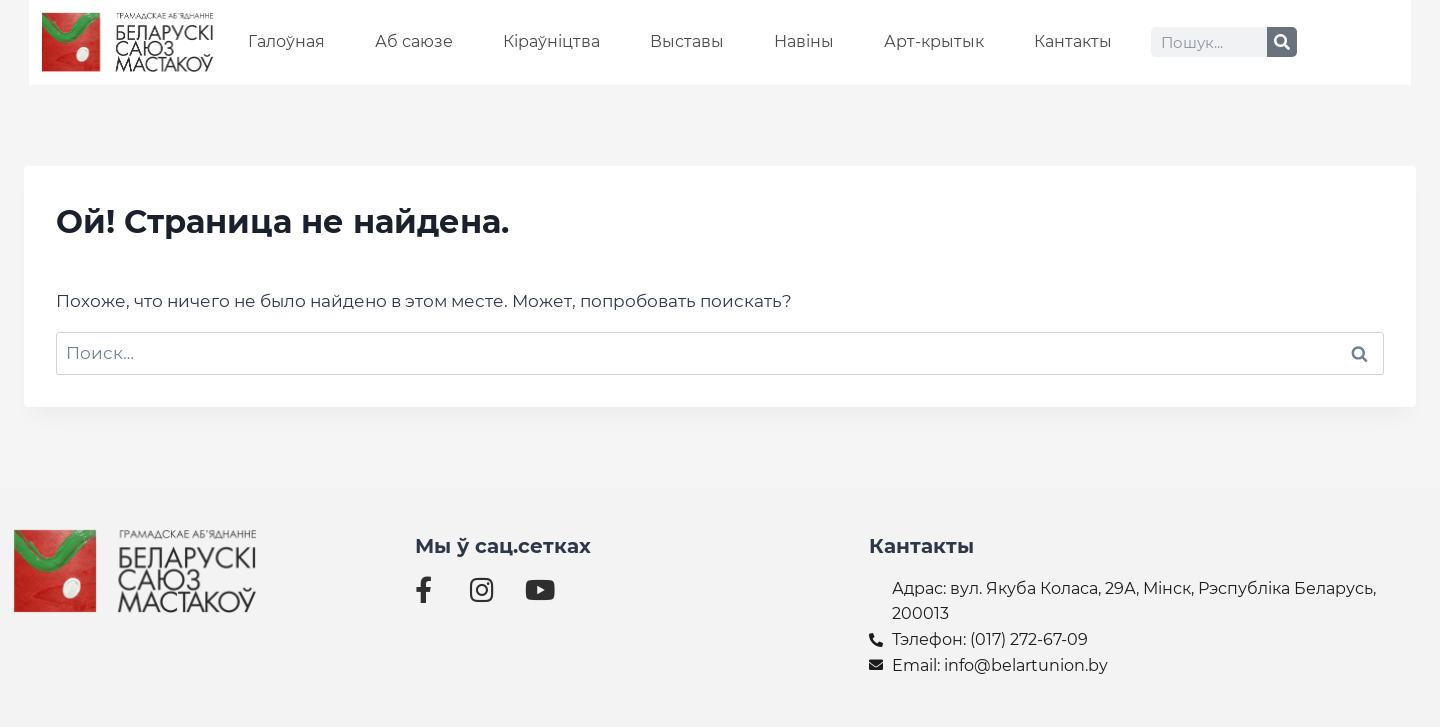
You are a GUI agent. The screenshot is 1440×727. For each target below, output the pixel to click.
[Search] (1282, 42)
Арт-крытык (934, 41)
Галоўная (286, 41)
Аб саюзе (414, 41)
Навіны (804, 41)
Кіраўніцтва (551, 41)
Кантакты (1073, 41)
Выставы (687, 41)
